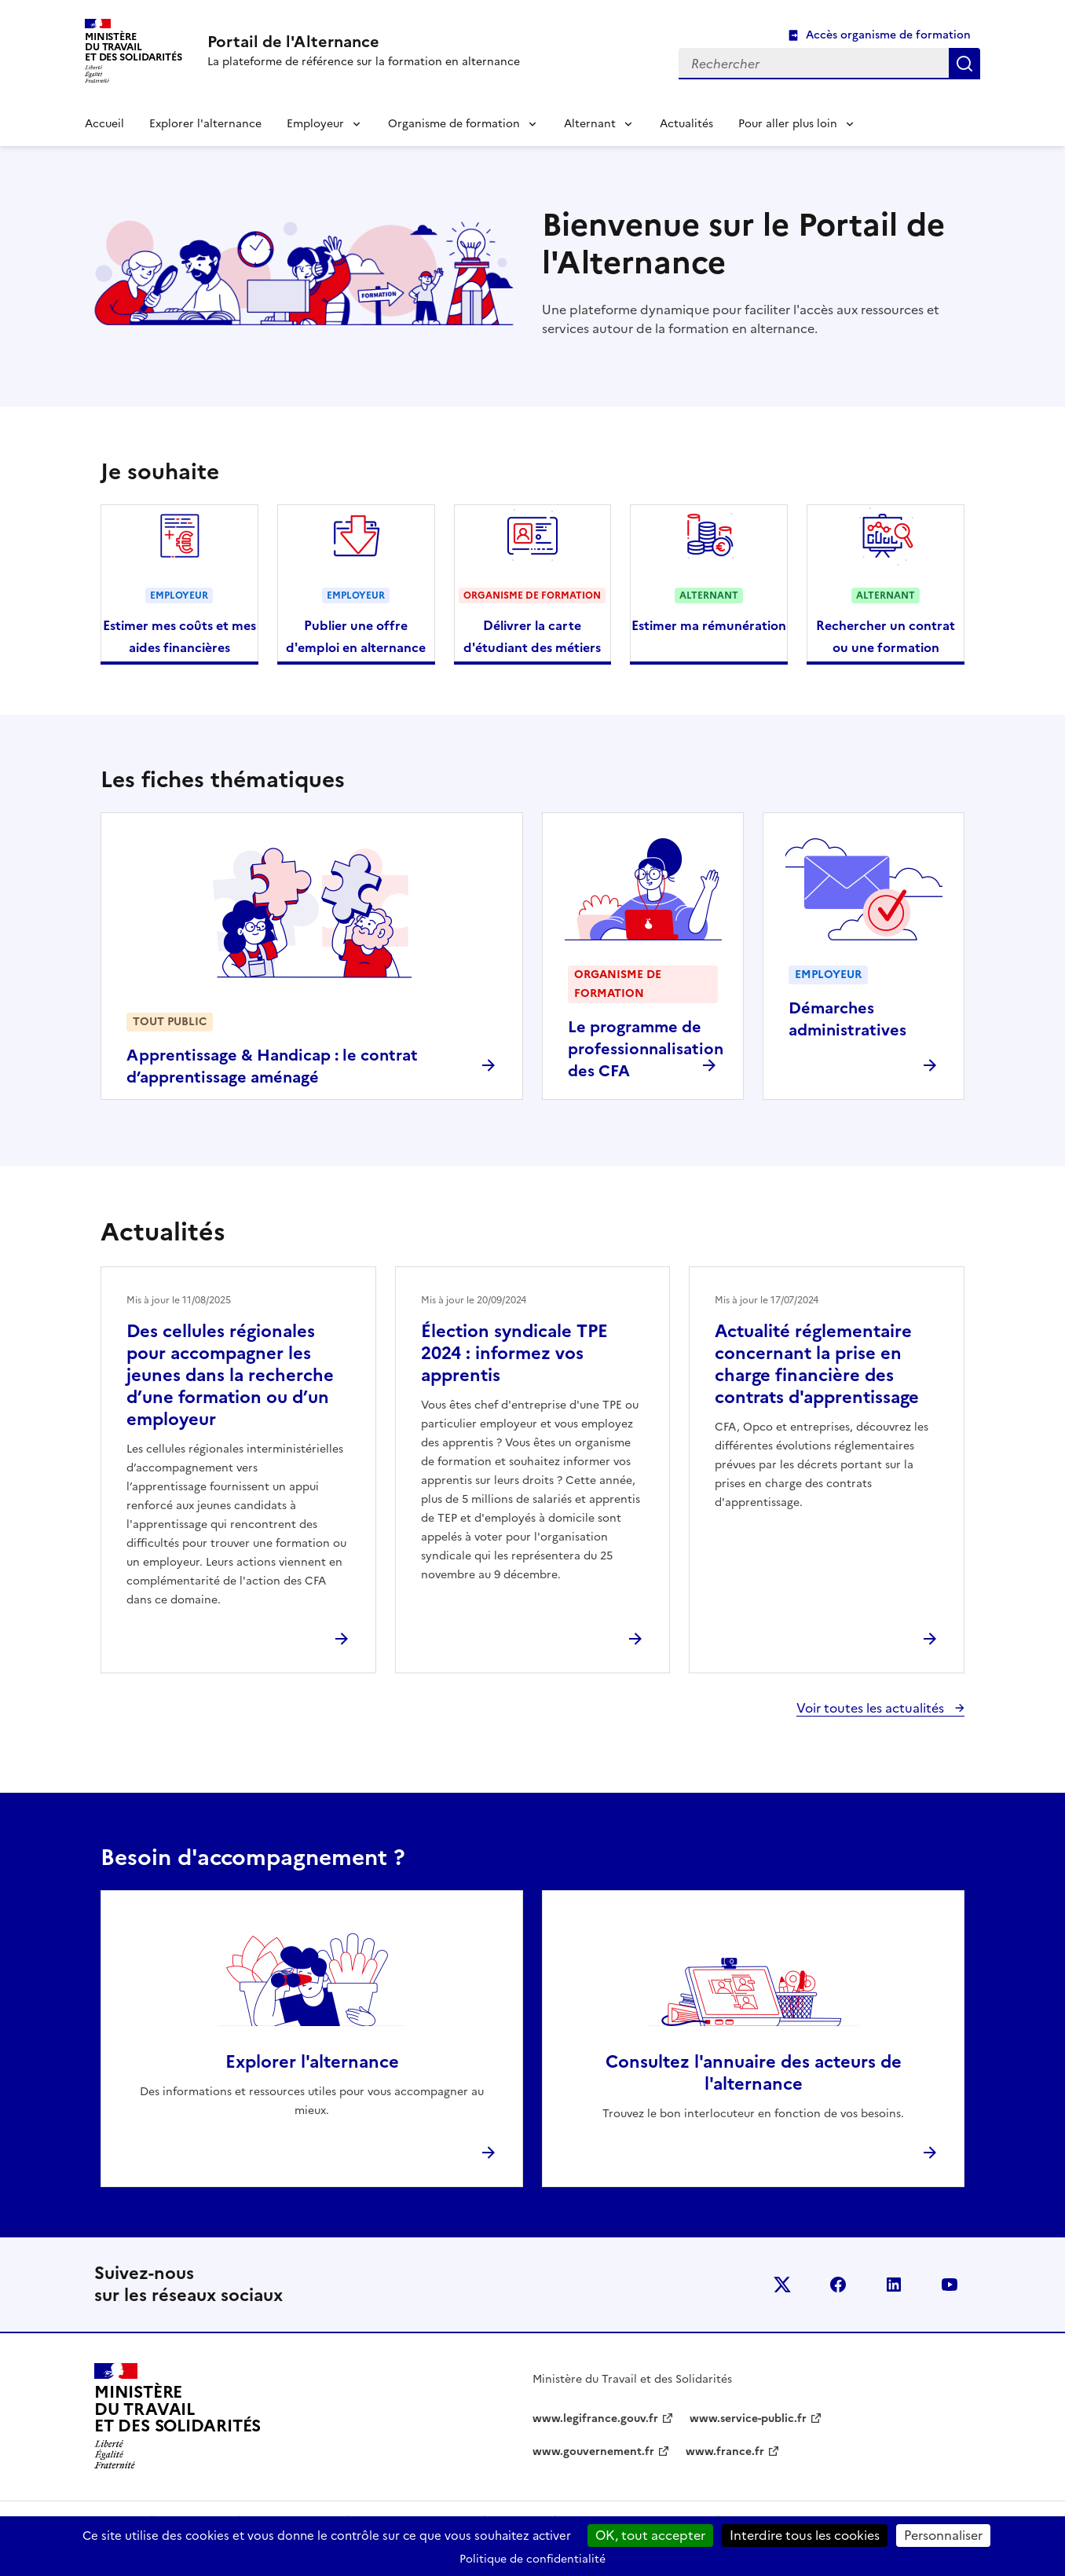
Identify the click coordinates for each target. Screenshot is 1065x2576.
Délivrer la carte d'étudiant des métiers (532, 636)
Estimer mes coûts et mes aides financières (179, 636)
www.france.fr (725, 2451)
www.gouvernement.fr (593, 2451)
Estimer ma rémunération (708, 625)
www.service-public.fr (748, 2418)
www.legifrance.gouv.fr (595, 2418)
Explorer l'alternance (205, 123)
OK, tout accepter (650, 2535)
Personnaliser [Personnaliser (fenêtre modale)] (943, 2535)
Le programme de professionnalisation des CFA (645, 1049)
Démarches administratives (847, 1019)
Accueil (104, 123)
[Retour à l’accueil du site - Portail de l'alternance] (177, 2416)
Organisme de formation (454, 123)
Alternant (590, 123)
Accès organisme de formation (888, 35)
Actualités (686, 123)
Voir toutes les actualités (871, 1707)
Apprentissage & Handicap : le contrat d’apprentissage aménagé (272, 1066)
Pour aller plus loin (787, 123)
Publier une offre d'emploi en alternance (356, 636)
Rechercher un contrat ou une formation (885, 636)
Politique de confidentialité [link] (532, 2559)
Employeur (315, 123)
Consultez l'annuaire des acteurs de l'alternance (754, 2073)
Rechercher (964, 63)
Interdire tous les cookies (805, 2535)
